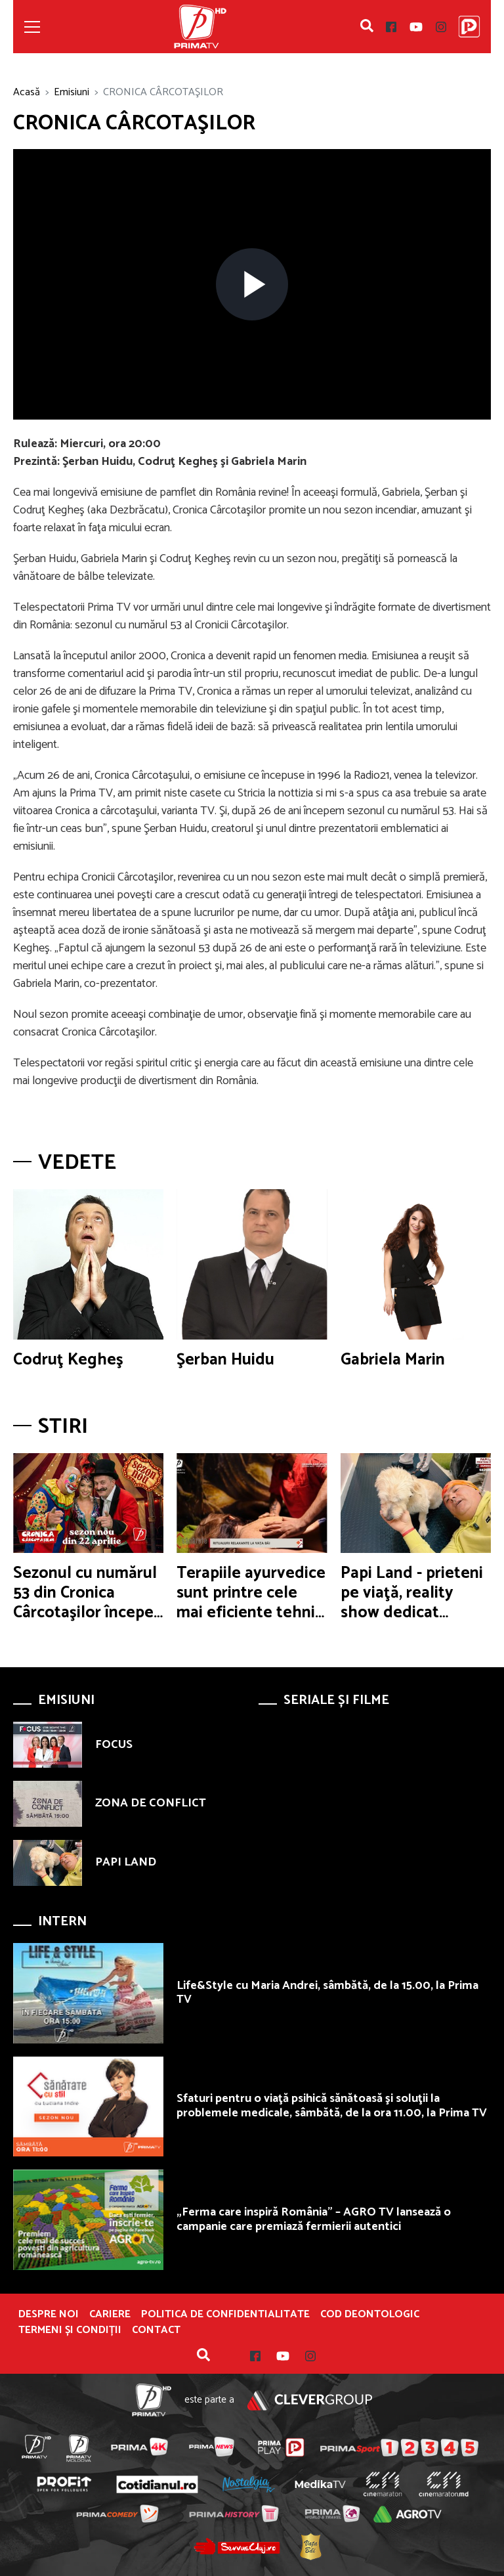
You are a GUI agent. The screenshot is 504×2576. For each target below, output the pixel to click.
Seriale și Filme (336, 1700)
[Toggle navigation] (32, 26)
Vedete (77, 1163)
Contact (156, 2330)
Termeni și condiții (69, 2330)
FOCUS (114, 1745)
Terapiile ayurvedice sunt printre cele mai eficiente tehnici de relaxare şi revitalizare (252, 1613)
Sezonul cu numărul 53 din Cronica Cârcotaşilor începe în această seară (85, 1603)
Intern (62, 1921)
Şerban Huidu (225, 1360)
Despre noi (48, 2315)
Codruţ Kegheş (68, 1360)
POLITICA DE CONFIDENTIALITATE (225, 2315)
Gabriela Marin (393, 1360)
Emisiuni (71, 92)
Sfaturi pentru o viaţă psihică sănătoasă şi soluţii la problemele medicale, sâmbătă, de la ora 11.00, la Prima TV (332, 2106)
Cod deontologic (369, 2315)
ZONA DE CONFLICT (150, 1803)
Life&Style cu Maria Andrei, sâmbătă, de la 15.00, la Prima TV (327, 1993)
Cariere (110, 2315)
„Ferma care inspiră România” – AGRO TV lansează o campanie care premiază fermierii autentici (314, 2219)
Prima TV (200, 27)
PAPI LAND (125, 1862)
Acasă (26, 92)
